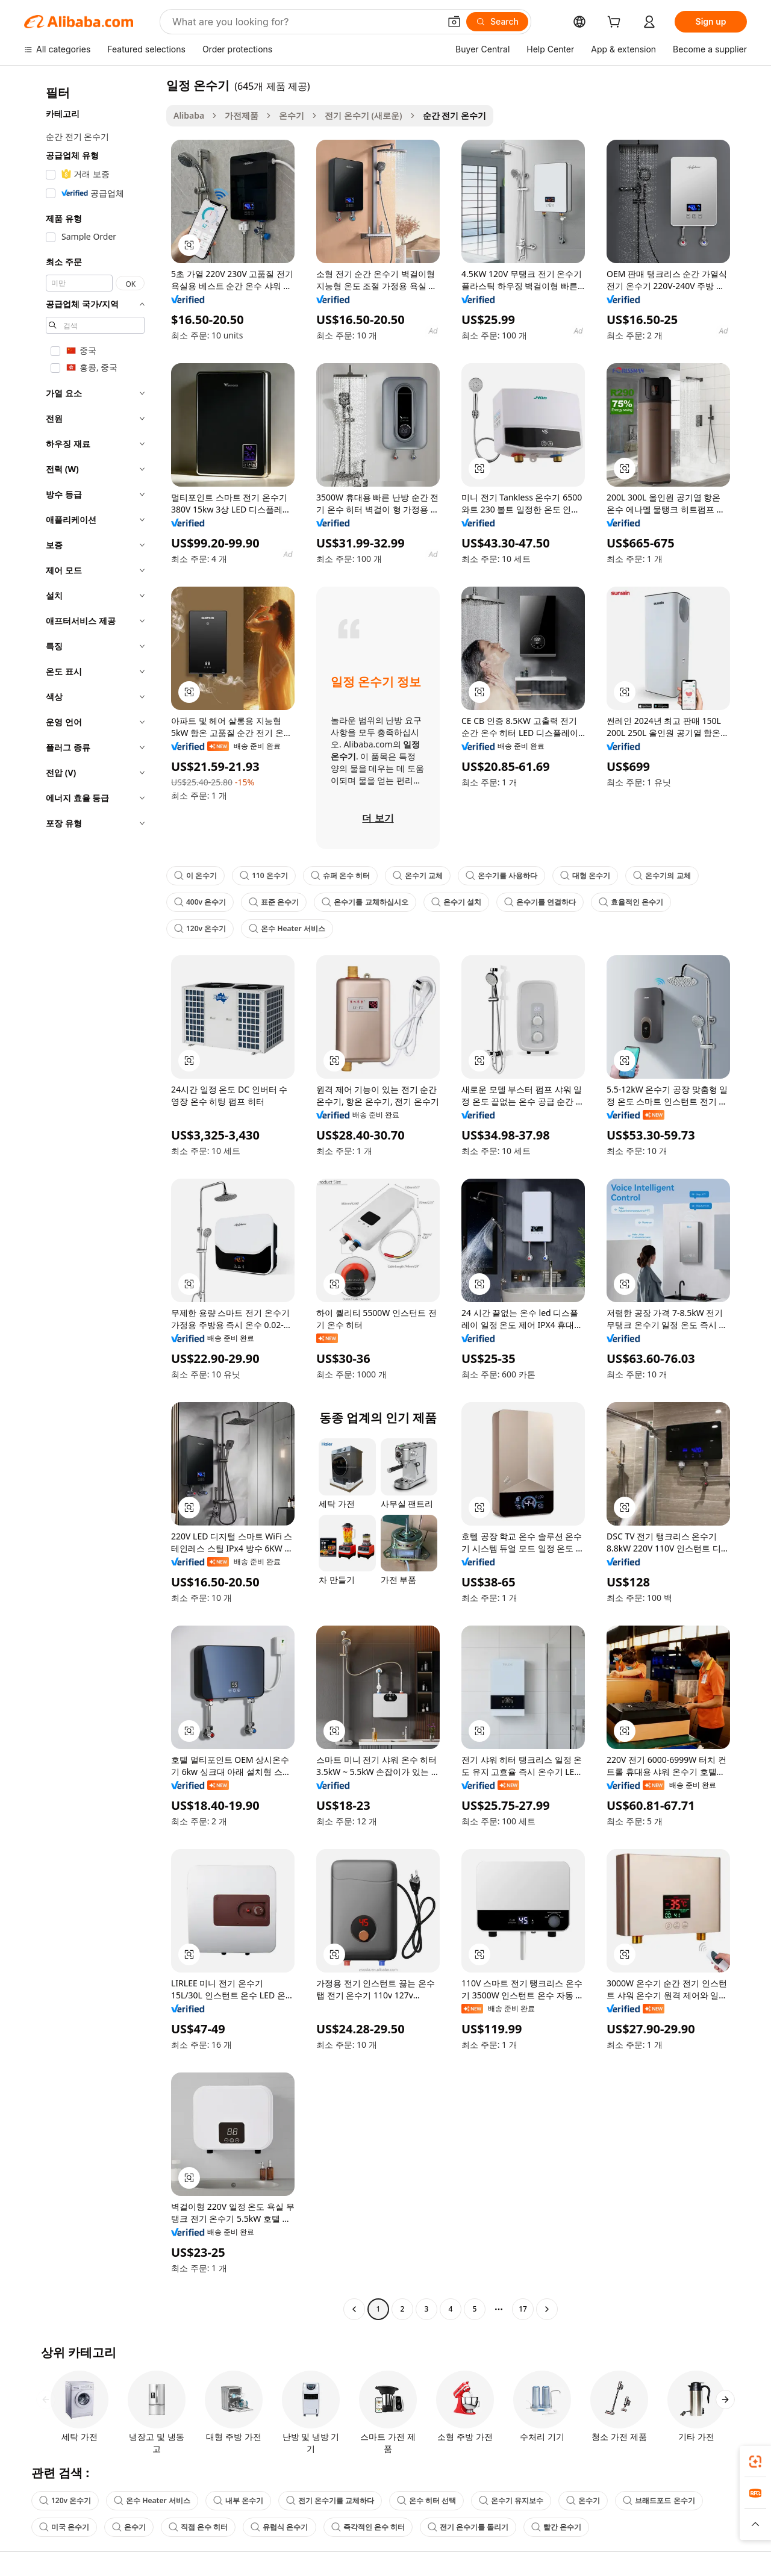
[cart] (616, 23)
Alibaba (188, 115)
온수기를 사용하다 (501, 875)
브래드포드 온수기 (659, 2500)
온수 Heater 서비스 (287, 928)
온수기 (291, 115)
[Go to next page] (547, 2309)
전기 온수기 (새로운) (363, 115)
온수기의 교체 (661, 875)
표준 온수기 (274, 902)
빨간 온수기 (556, 2527)
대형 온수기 (585, 875)
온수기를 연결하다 (540, 902)
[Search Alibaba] (304, 21)
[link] (755, 2461)
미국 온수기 (64, 2527)
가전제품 (241, 115)
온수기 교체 (418, 875)
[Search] (497, 21)
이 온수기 (195, 875)
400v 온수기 (200, 902)
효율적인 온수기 (631, 902)
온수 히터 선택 (426, 2500)
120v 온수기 (200, 928)
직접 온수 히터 (198, 2527)
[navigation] (91, 1198)
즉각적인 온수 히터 (368, 2527)
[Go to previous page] (354, 2309)
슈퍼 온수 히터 (340, 875)
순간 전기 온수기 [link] (454, 115)
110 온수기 (264, 875)
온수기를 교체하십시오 (365, 902)
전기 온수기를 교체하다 (330, 2500)
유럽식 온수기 (279, 2527)
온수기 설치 (456, 902)
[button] (454, 21)
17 (523, 2309)
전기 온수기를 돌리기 (468, 2527)
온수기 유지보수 (511, 2500)
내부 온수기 (238, 2500)
